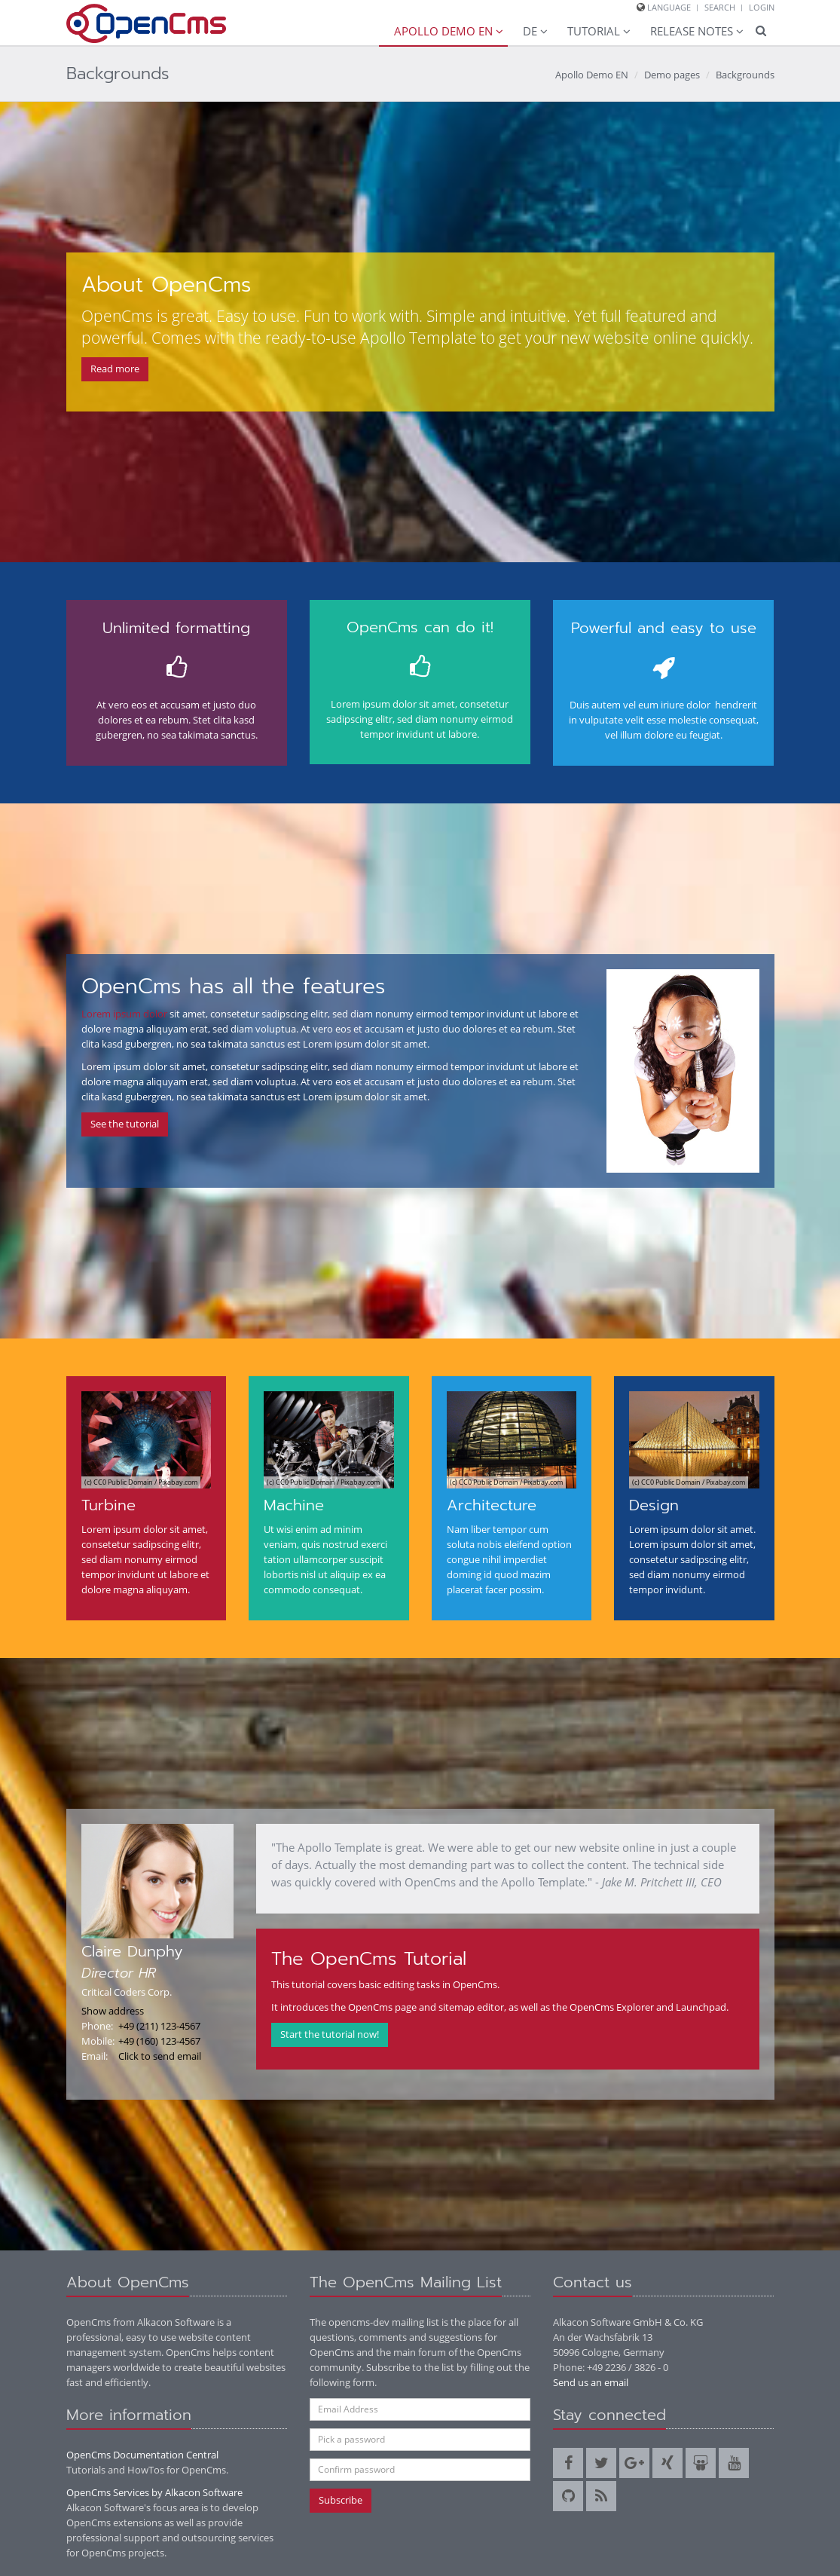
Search (719, 7)
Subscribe (340, 2500)
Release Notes (691, 30)
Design (654, 1505)
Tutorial (593, 30)
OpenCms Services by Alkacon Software (154, 2492)
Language (669, 7)
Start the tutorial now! (329, 2034)
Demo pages (672, 74)
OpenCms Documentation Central (142, 2454)
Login (761, 7)
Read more (114, 368)
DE (530, 30)
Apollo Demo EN (443, 30)
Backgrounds (745, 74)
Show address (112, 2011)
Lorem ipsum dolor (124, 1013)
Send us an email (590, 2382)
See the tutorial (124, 1123)
